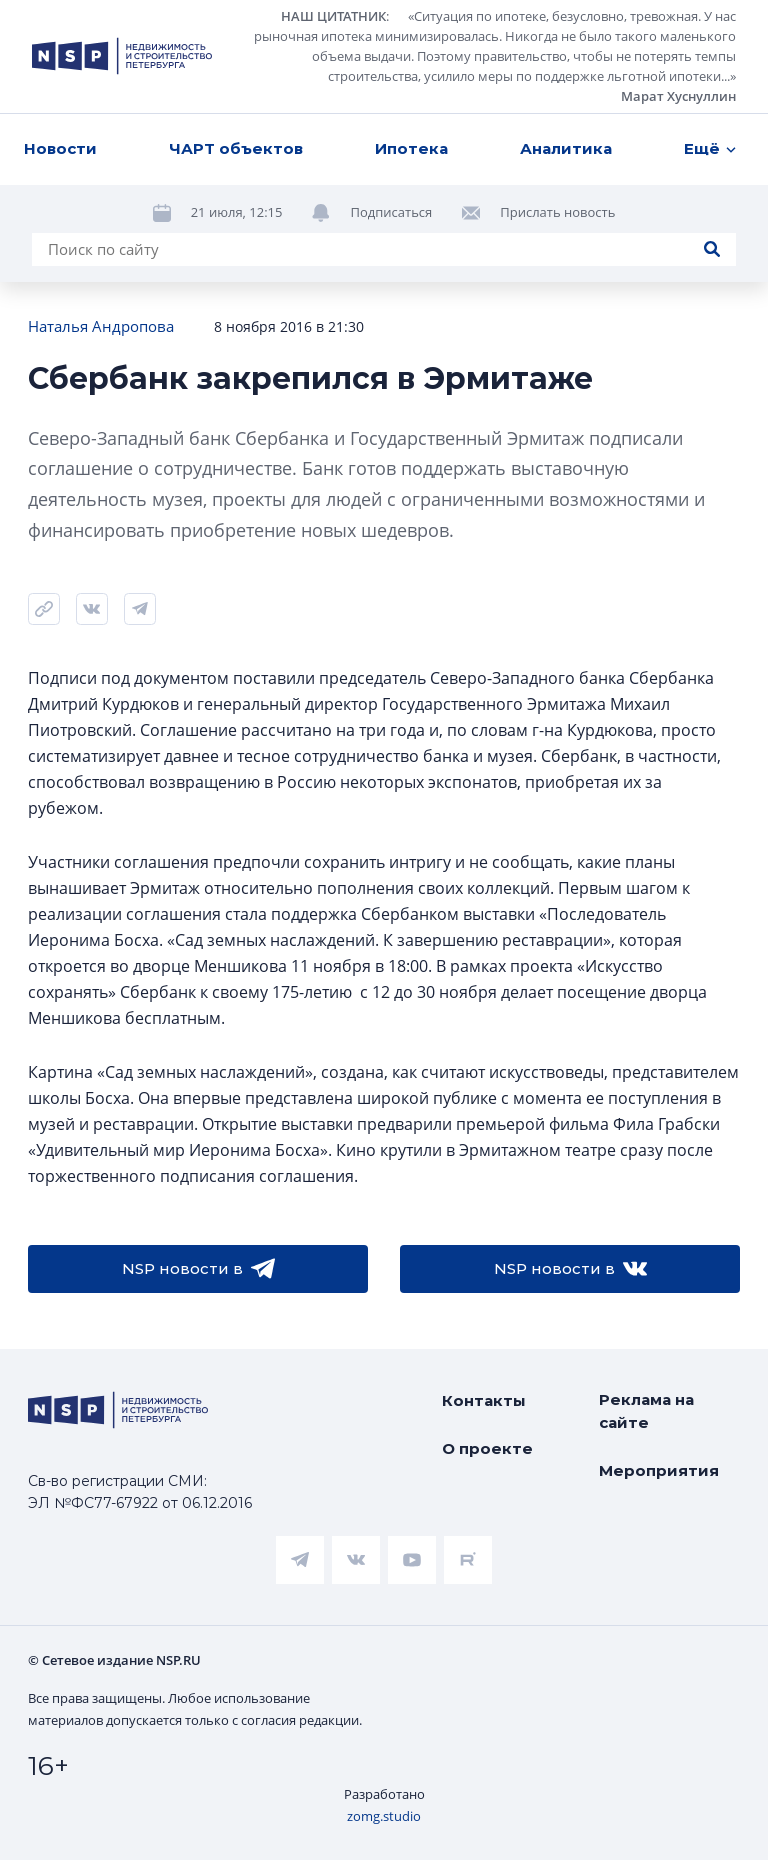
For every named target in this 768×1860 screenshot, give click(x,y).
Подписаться (391, 212)
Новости (60, 148)
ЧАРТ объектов (236, 148)
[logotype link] (122, 56)
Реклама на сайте (646, 1411)
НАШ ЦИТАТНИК (333, 16)
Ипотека (411, 148)
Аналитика (566, 148)
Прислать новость (557, 212)
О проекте (487, 1448)
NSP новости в (198, 1269)
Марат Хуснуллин (678, 96)
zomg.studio (384, 1816)
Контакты (484, 1400)
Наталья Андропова (101, 326)
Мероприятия (659, 1470)
